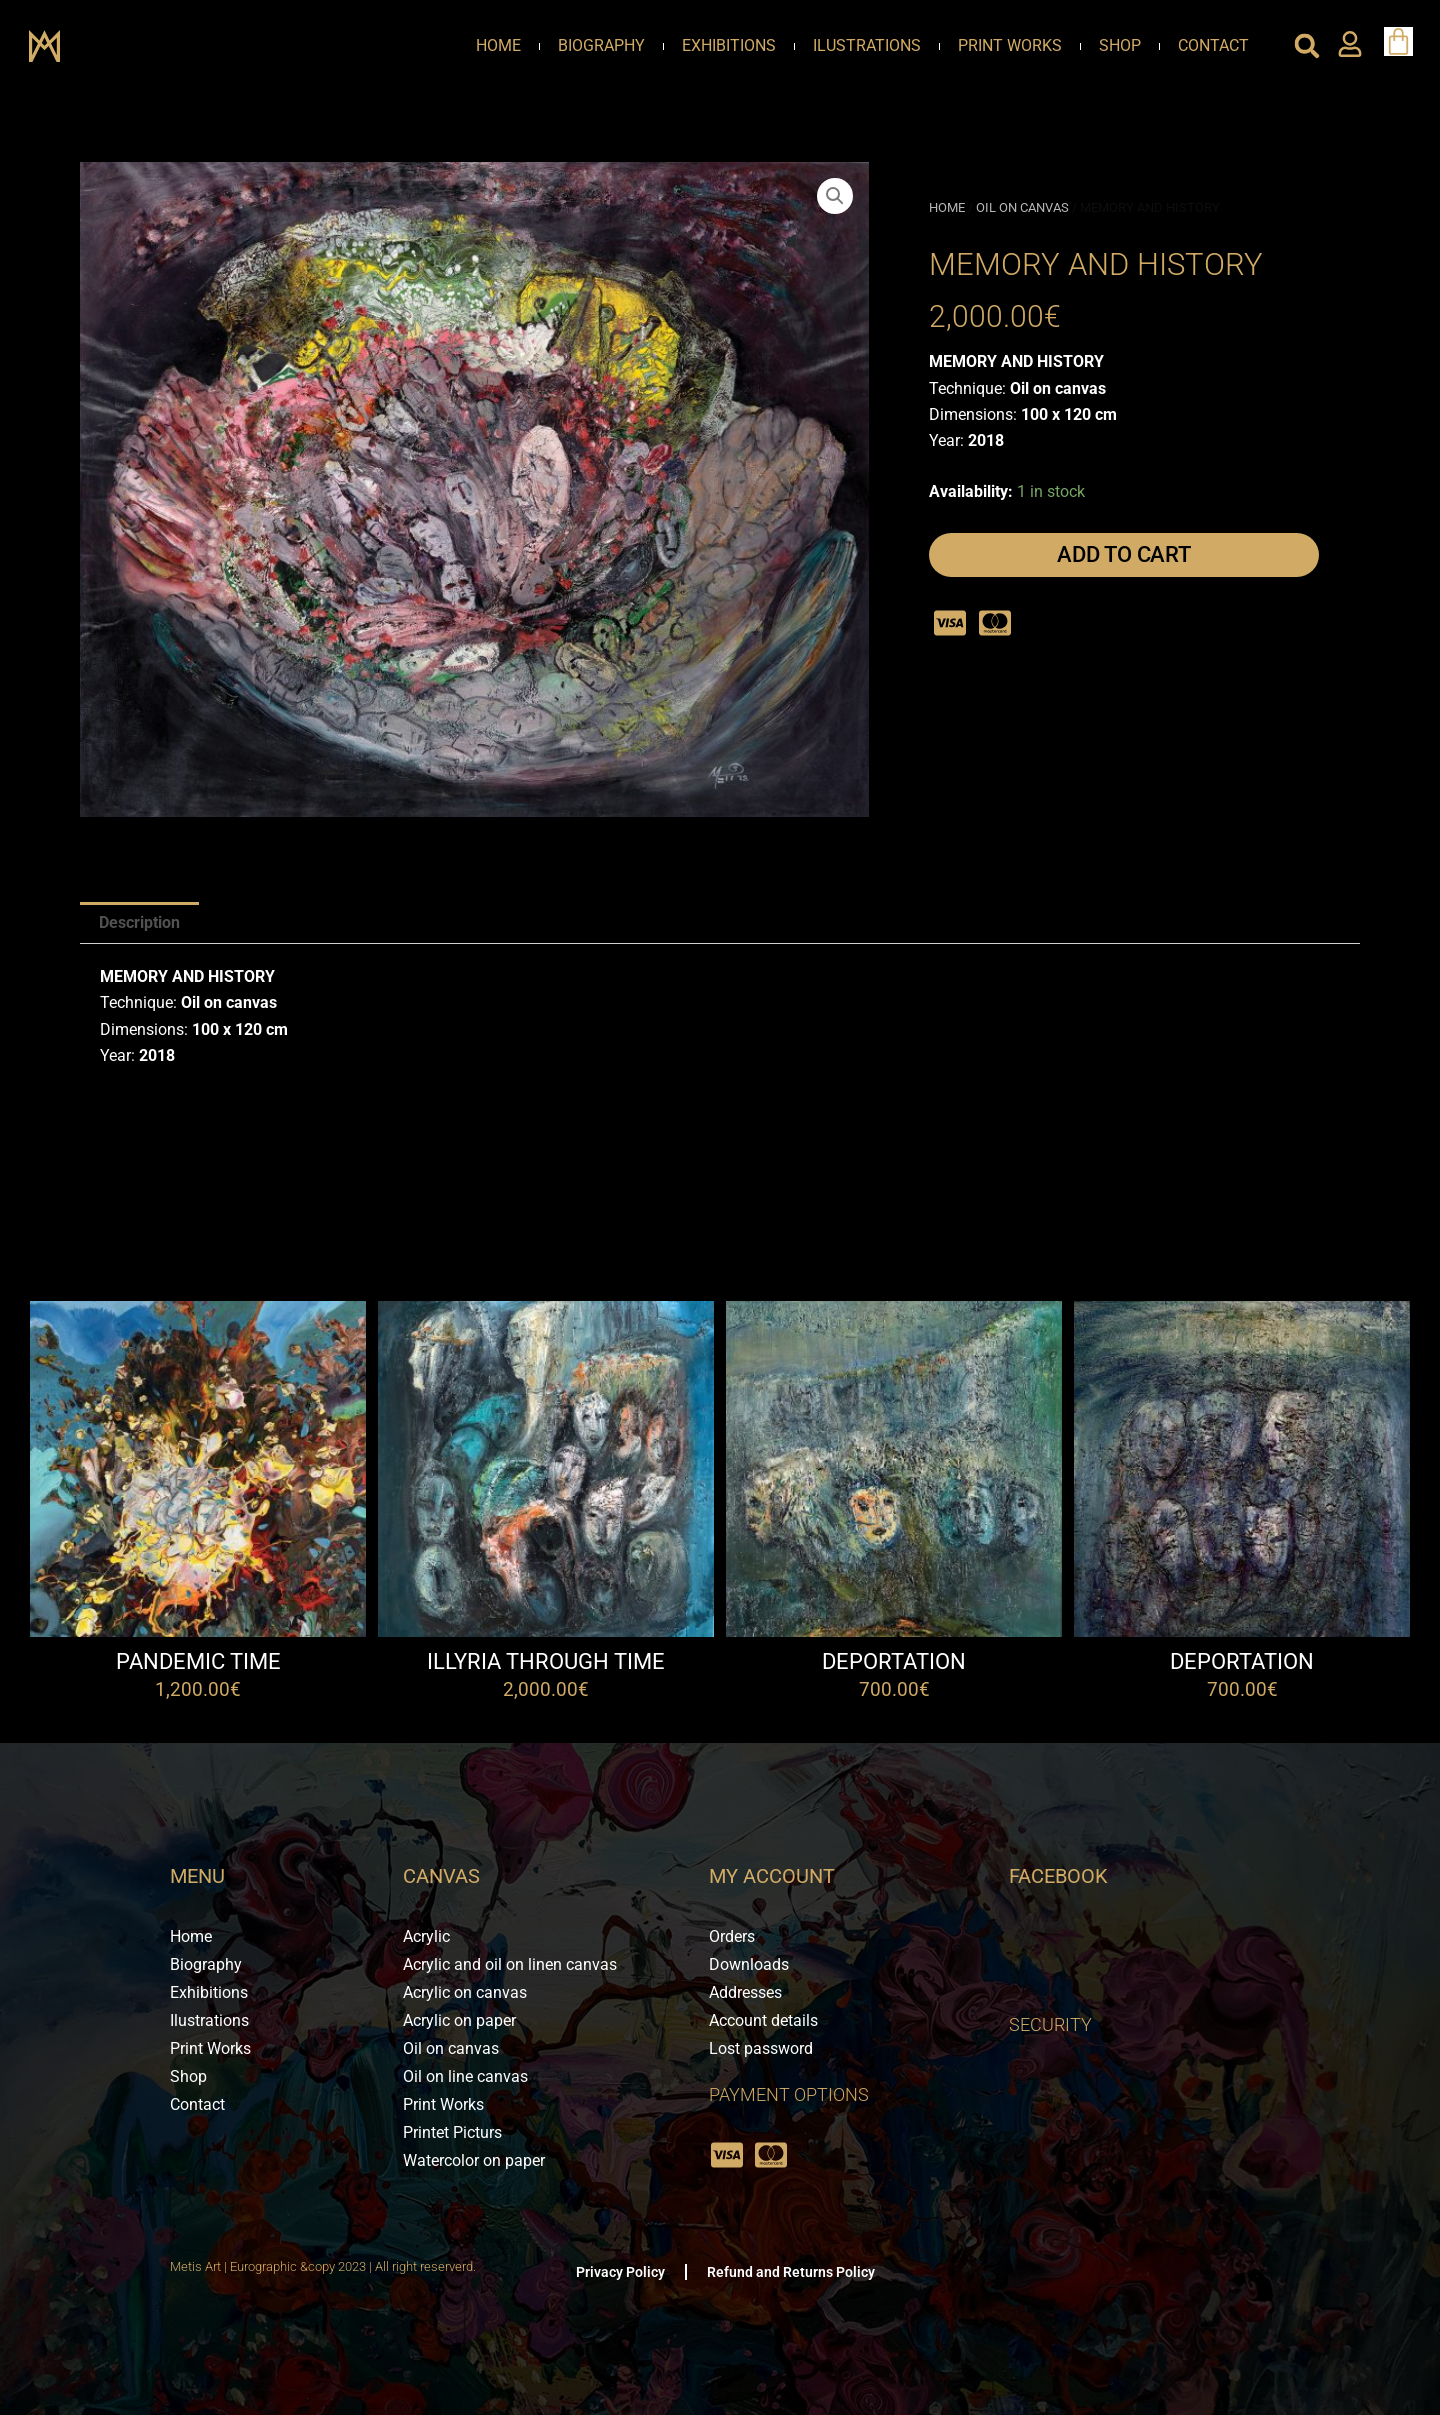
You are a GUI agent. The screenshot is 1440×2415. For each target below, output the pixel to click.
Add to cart (1124, 554)
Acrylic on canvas (465, 1992)
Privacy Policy (620, 2272)
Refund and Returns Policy (791, 2272)
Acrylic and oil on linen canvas (510, 1964)
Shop (1120, 45)
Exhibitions (729, 45)
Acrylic (426, 1936)
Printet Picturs (452, 2132)
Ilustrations (867, 45)
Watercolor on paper (474, 2160)
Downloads (749, 1964)
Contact (1213, 45)
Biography (601, 45)
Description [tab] (139, 922)
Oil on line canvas (465, 2076)
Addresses (745, 1992)
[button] (1307, 46)
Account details (763, 2020)
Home (498, 45)
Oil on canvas (1022, 207)
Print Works (1010, 45)
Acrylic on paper (459, 2020)
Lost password (761, 2048)
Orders (732, 1936)
